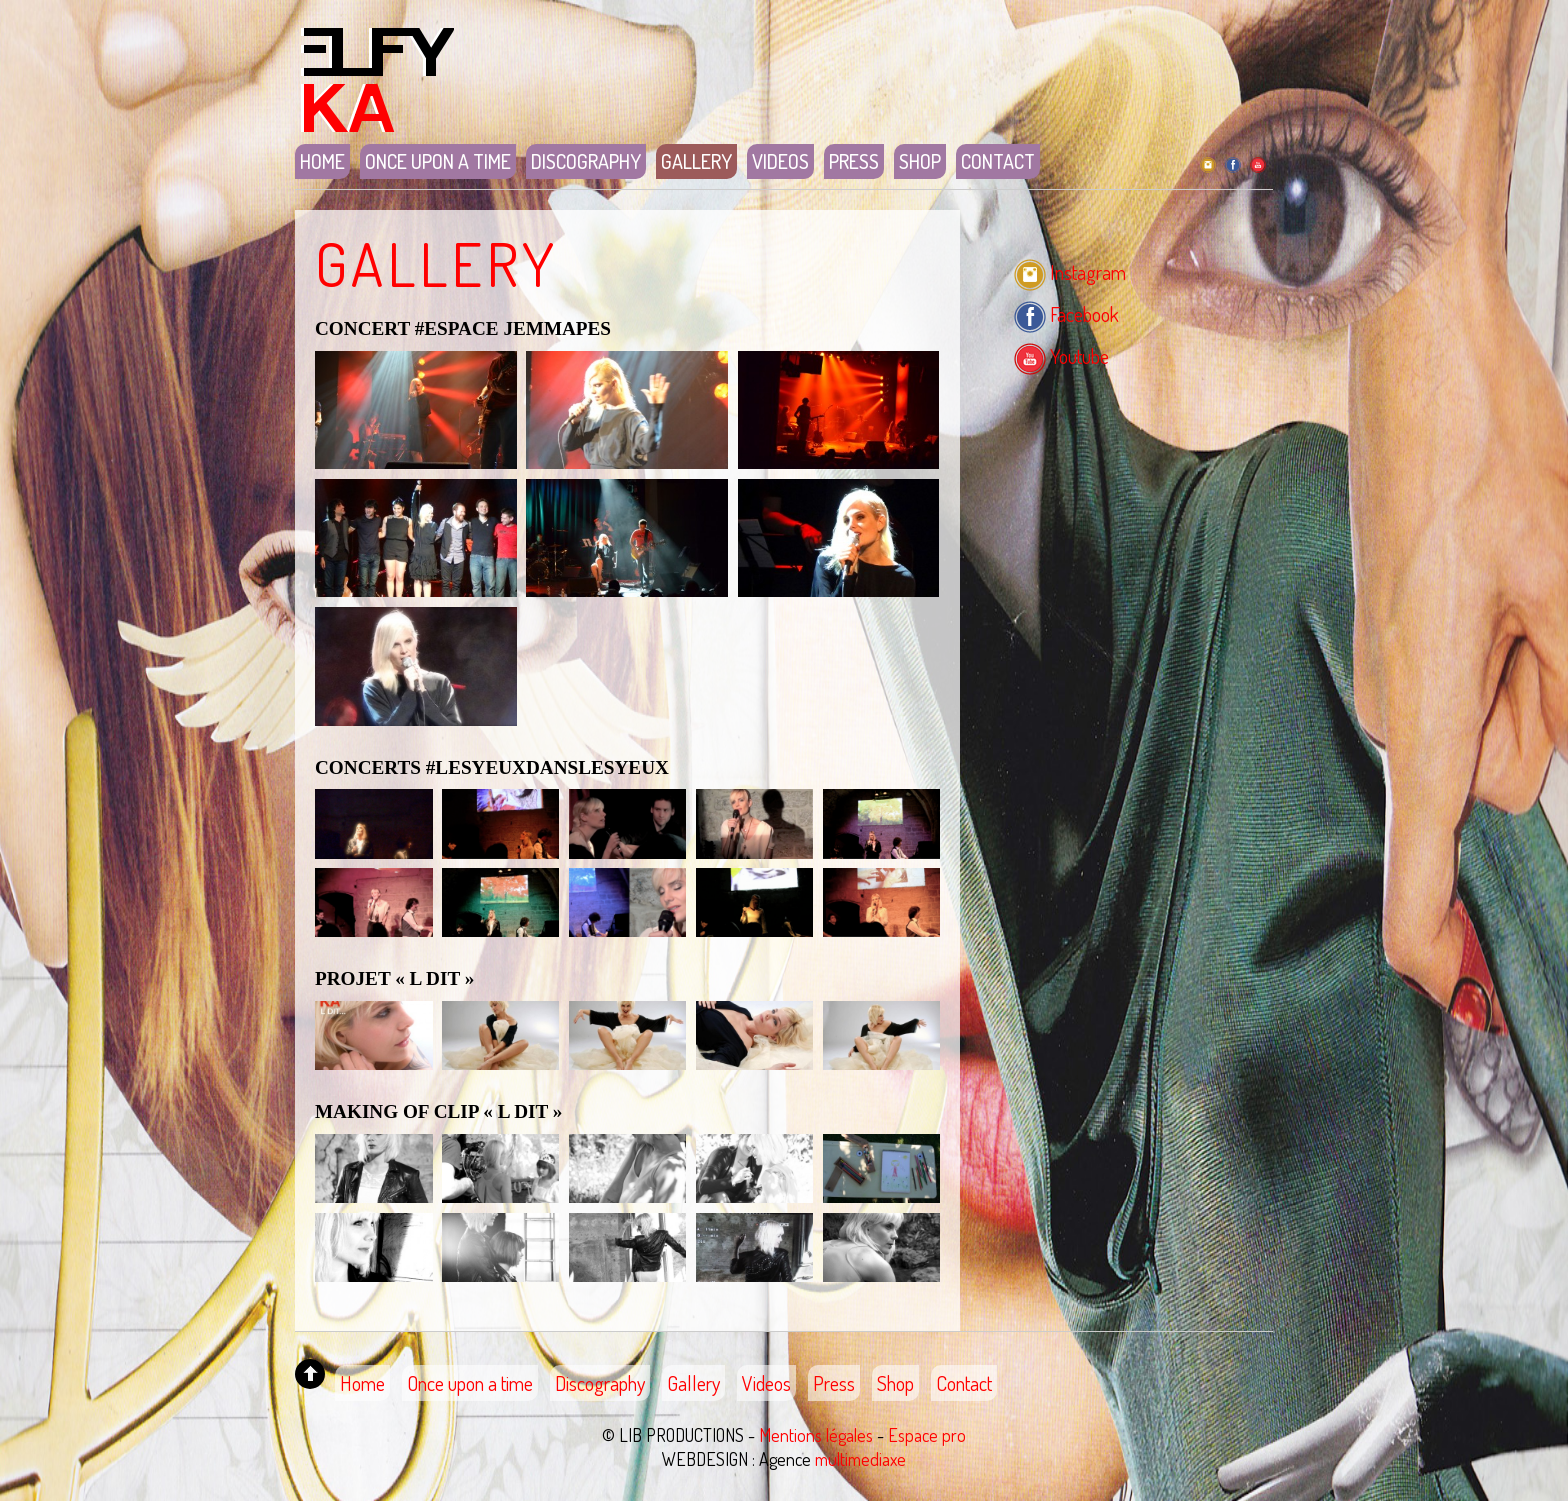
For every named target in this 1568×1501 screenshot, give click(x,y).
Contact (998, 161)
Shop (920, 161)
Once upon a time (438, 161)
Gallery (696, 161)
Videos (780, 161)
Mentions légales (816, 1435)
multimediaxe (860, 1459)
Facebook (1066, 314)
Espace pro (927, 1435)
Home (322, 161)
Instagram (1070, 272)
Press (854, 161)
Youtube (1061, 356)
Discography (586, 161)
